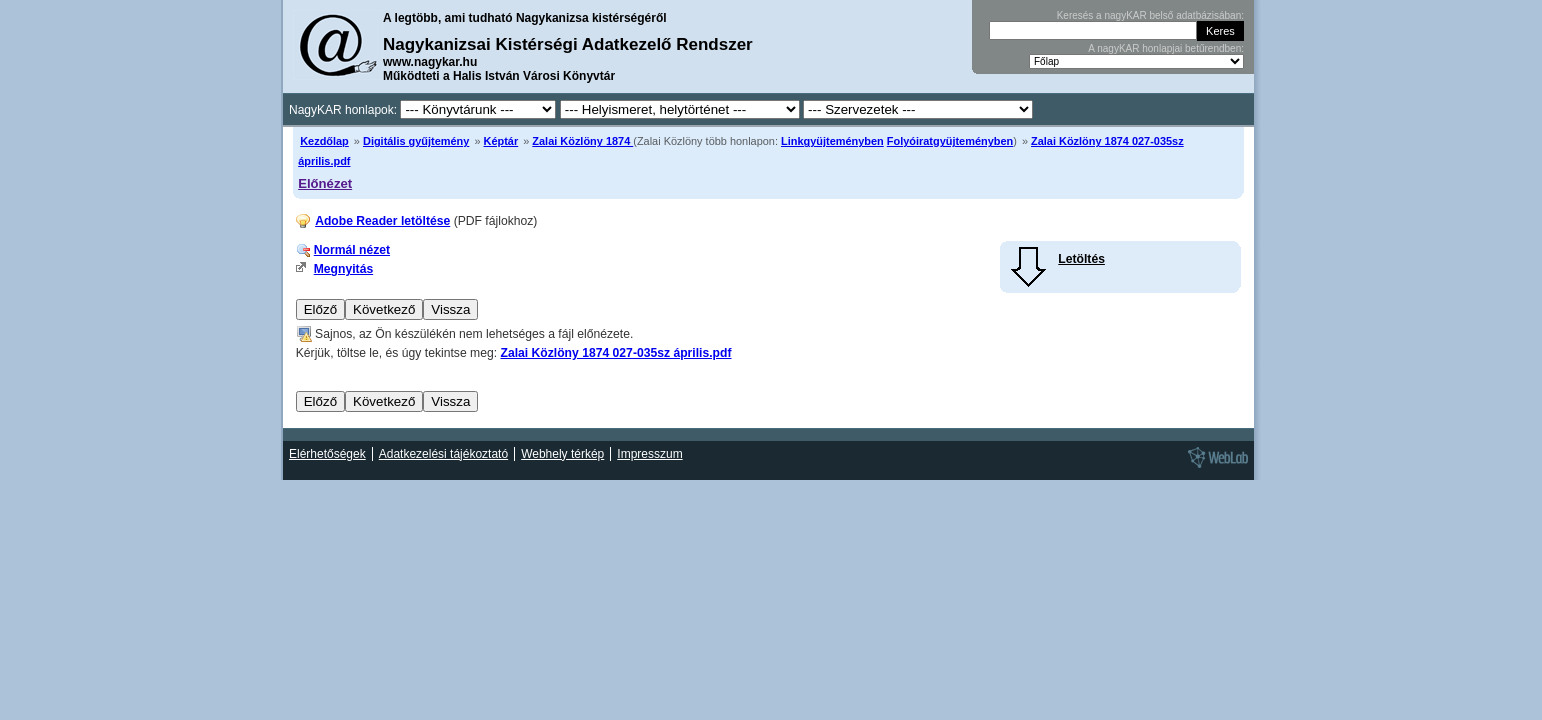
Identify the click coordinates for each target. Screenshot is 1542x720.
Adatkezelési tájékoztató (443, 454)
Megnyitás (343, 269)
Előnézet (325, 183)
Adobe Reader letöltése (382, 221)
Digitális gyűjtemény (416, 141)
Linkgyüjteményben (832, 141)
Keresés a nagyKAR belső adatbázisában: (1150, 15)
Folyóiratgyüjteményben (950, 141)
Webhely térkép (562, 454)
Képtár (501, 141)
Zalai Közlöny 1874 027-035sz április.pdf (615, 353)
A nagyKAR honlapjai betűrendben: (1166, 48)
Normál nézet (352, 250)
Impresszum (649, 454)
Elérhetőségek (327, 454)
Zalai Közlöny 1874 (582, 141)
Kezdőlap (324, 141)
